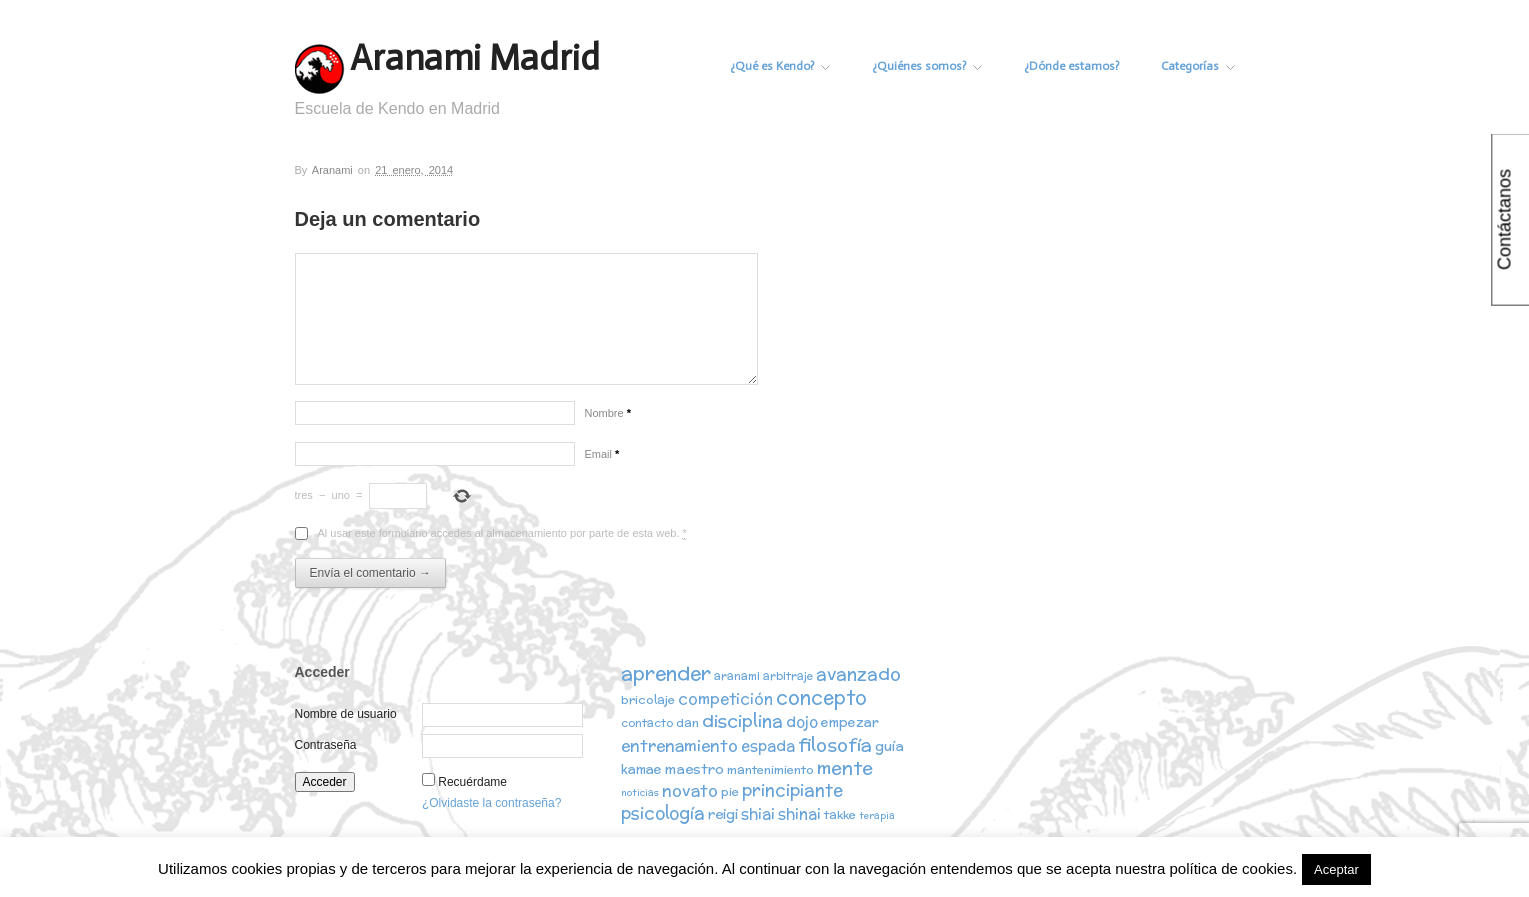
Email (602, 454)
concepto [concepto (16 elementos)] (821, 697)
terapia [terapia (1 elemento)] (877, 815)
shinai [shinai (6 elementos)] (799, 813)
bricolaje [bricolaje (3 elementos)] (648, 699)
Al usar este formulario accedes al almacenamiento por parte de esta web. (502, 533)
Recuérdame (472, 782)
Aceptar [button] (1336, 869)
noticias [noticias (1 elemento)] (640, 792)
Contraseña (326, 745)
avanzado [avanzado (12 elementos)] (858, 673)
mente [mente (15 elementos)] (845, 767)
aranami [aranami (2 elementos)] (737, 676)
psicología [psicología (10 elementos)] (663, 813)
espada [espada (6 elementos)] (768, 745)
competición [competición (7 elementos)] (725, 698)
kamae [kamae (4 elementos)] (641, 769)
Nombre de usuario (346, 714)
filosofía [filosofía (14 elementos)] (835, 744)
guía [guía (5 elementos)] (889, 746)
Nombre (608, 413)
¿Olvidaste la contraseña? (491, 803)
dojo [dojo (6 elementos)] (802, 721)
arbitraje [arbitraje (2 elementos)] (788, 676)
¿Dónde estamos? (1071, 66)
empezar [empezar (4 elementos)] (850, 722)
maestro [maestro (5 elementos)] (694, 769)
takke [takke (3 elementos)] (840, 814)
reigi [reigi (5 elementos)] (723, 814)
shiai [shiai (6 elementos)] (758, 813)
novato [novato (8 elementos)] (690, 790)
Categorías (1198, 66)
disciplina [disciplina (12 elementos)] (742, 720)
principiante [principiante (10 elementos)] (792, 790)
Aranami (332, 170)
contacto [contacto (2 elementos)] (647, 723)
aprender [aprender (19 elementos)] (666, 673)
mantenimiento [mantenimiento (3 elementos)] (770, 769)
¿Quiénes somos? (927, 66)
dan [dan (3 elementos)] (687, 722)
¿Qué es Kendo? (780, 66)
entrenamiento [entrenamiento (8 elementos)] (679, 745)
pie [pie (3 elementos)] (730, 791)
